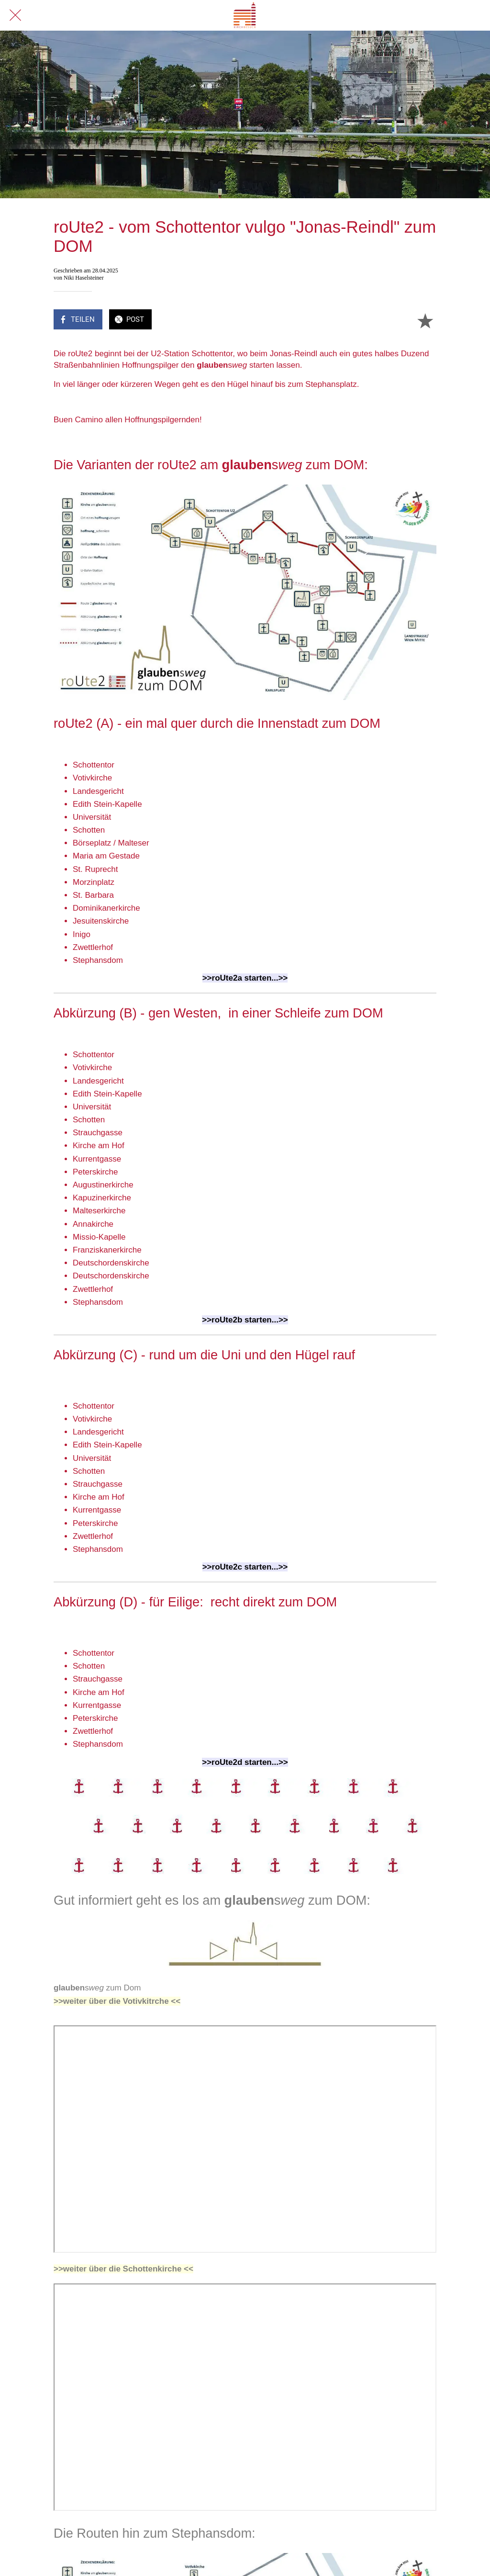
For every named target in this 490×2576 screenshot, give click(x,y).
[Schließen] (15, 15)
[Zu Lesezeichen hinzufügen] (424, 320)
